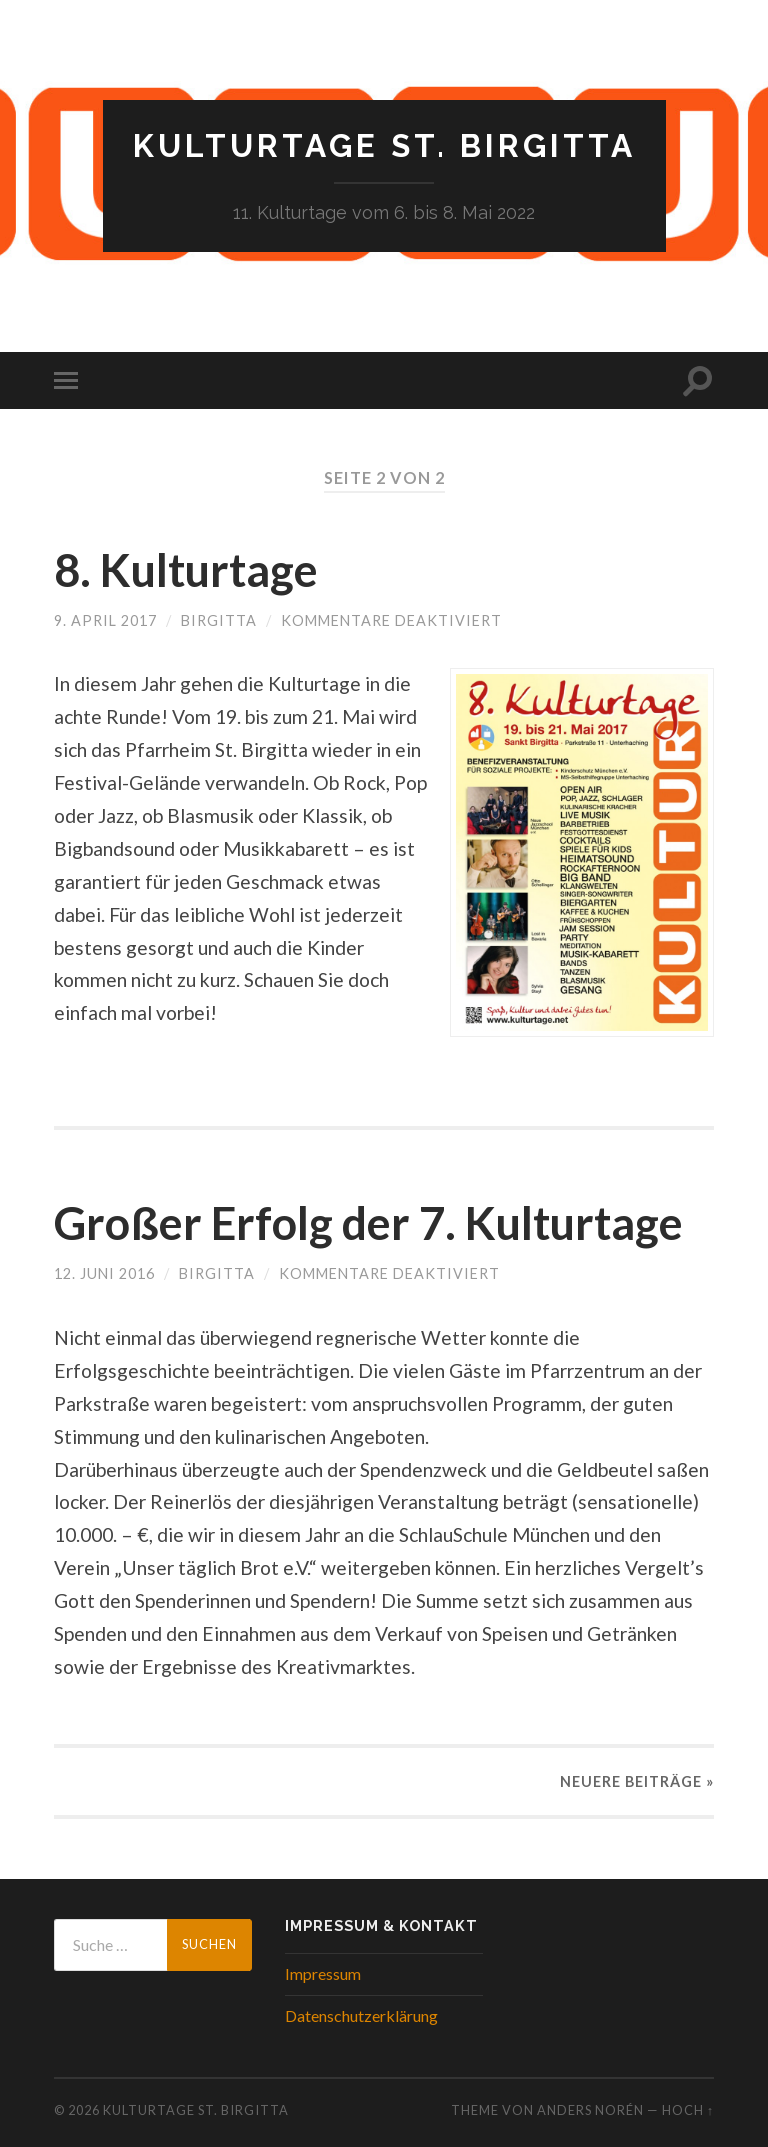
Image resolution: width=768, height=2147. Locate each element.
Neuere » (637, 1781)
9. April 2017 (105, 620)
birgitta (219, 620)
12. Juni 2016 (104, 1273)
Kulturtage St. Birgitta (384, 145)
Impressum (323, 1973)
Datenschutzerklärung (361, 2015)
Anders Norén (590, 2110)
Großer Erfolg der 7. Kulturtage (368, 1223)
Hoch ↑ (688, 2110)
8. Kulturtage (186, 570)
